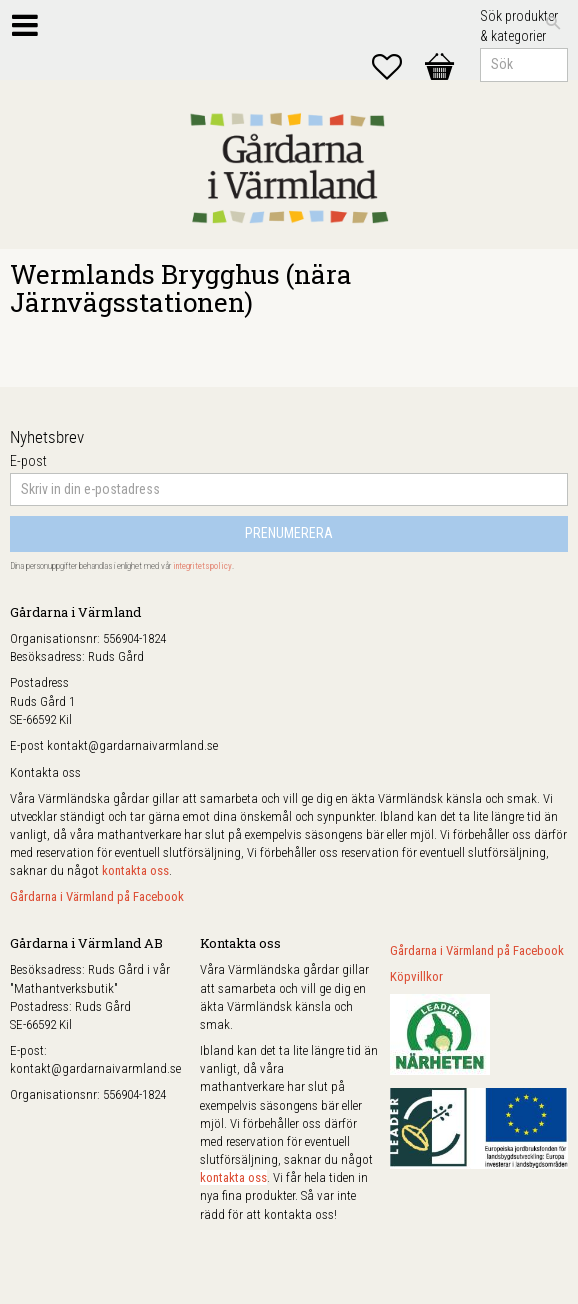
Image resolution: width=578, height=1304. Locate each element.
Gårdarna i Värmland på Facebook (97, 896)
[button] (397, 67)
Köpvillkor (416, 976)
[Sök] (553, 23)
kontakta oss (135, 870)
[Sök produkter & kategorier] (524, 65)
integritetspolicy (202, 566)
